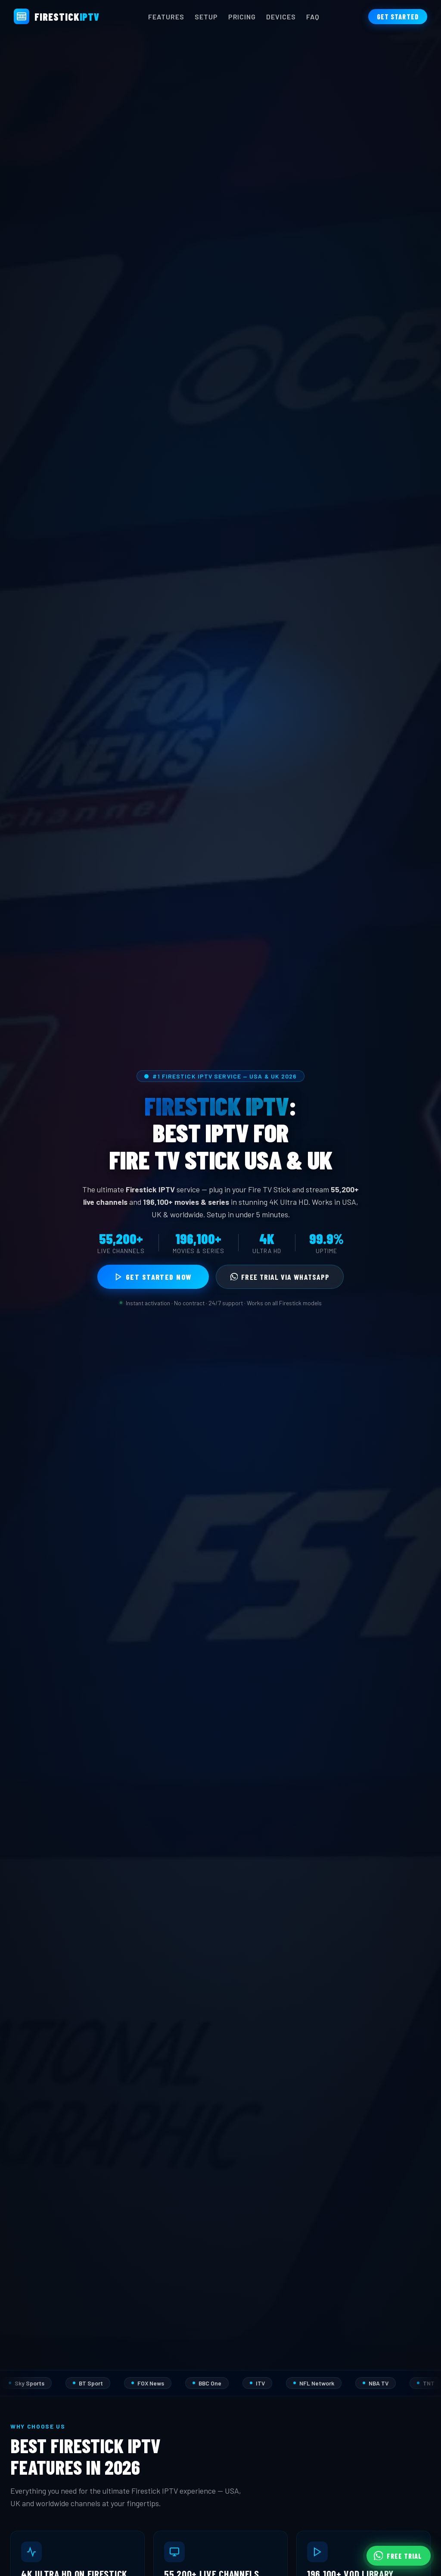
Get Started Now (153, 1277)
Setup (206, 17)
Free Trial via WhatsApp (279, 1277)
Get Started (398, 17)
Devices (281, 17)
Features (166, 17)
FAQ (313, 17)
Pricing (242, 17)
